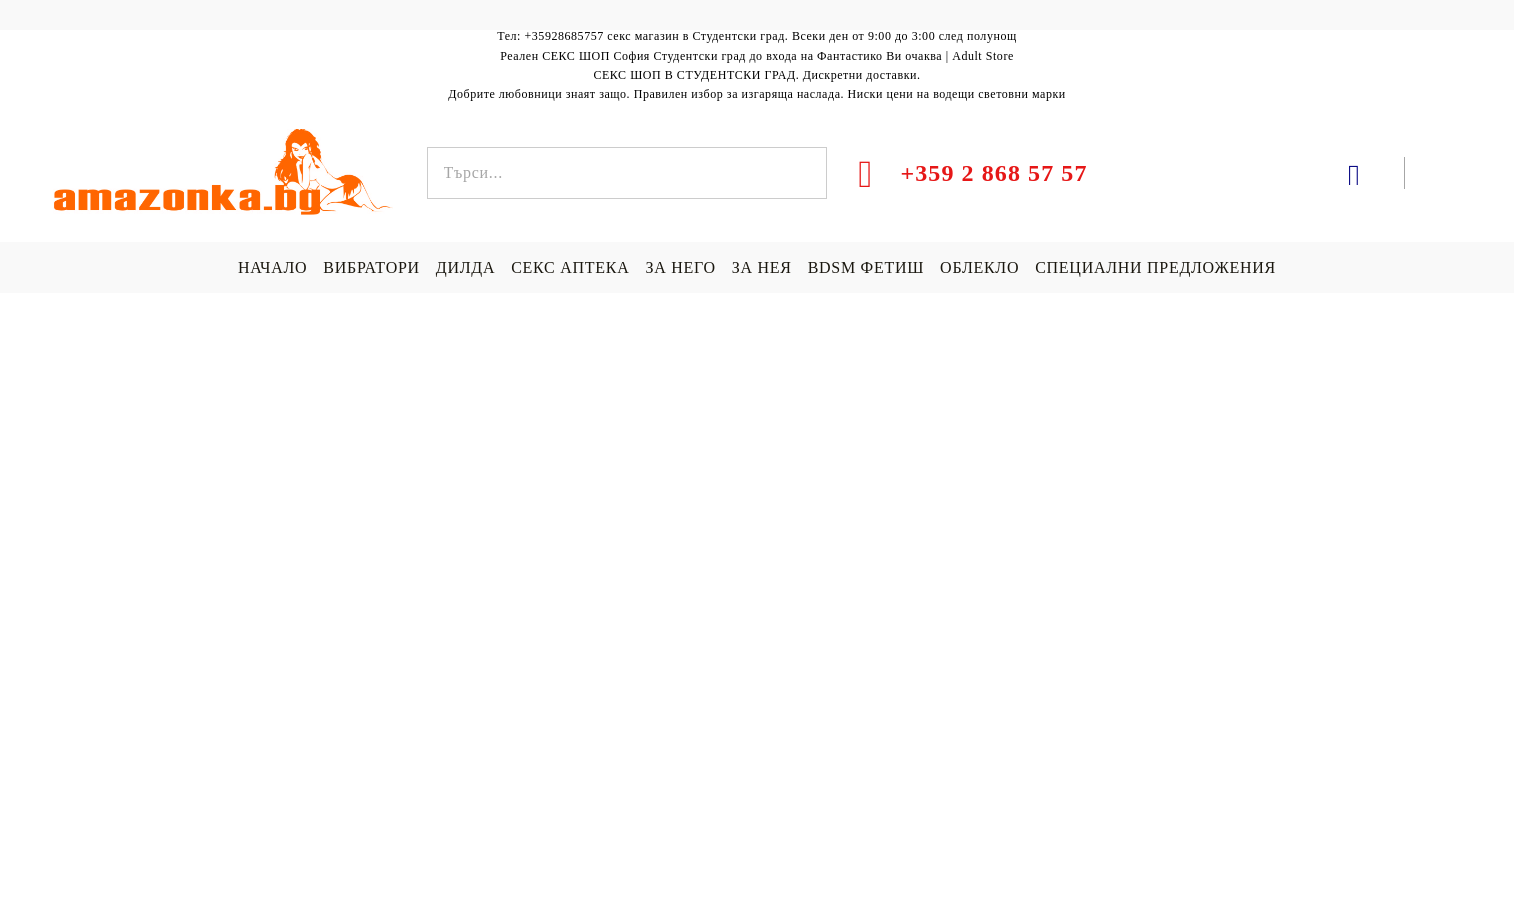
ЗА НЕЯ (762, 267)
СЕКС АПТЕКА (570, 267)
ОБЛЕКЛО (979, 267)
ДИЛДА (465, 267)
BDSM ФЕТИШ (866, 267)
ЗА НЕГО (680, 267)
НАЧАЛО (272, 267)
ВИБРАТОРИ (371, 267)
